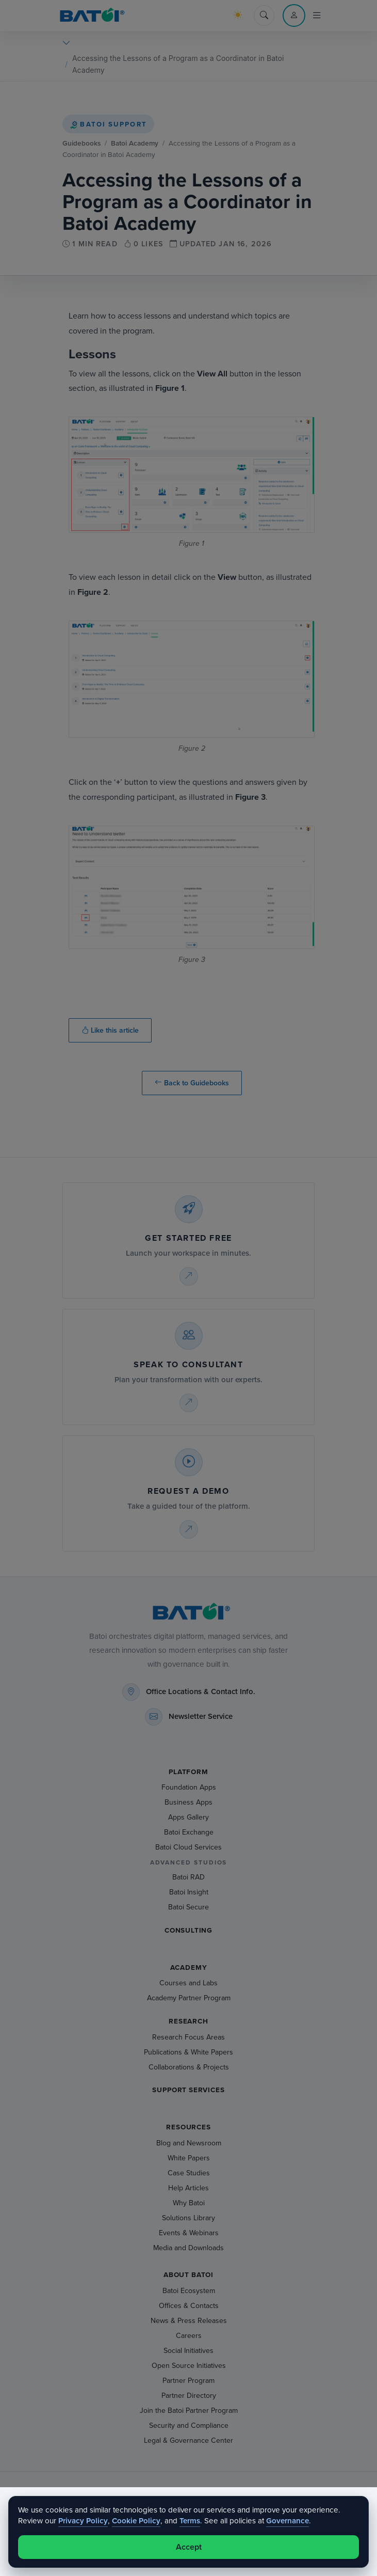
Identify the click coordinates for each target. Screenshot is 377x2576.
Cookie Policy (136, 2520)
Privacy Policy (83, 2520)
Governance (287, 2520)
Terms (189, 2520)
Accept (189, 2547)
